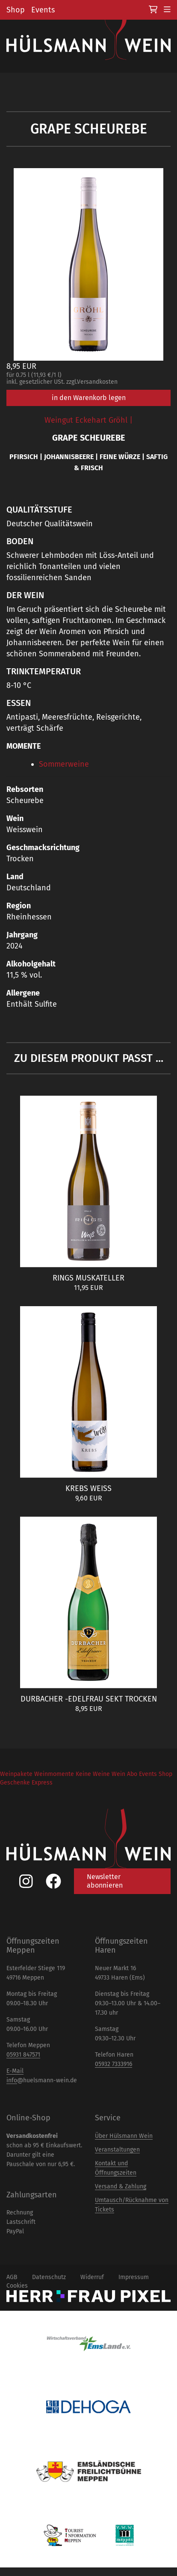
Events (43, 10)
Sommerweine (64, 764)
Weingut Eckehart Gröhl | (88, 420)
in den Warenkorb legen (89, 398)
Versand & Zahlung (120, 2186)
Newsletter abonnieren (105, 1881)
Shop (15, 10)
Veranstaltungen (117, 2149)
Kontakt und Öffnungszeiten (115, 2168)
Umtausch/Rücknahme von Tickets (131, 2205)
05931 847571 (23, 2054)
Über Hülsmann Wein (124, 2136)
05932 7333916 (113, 2064)
